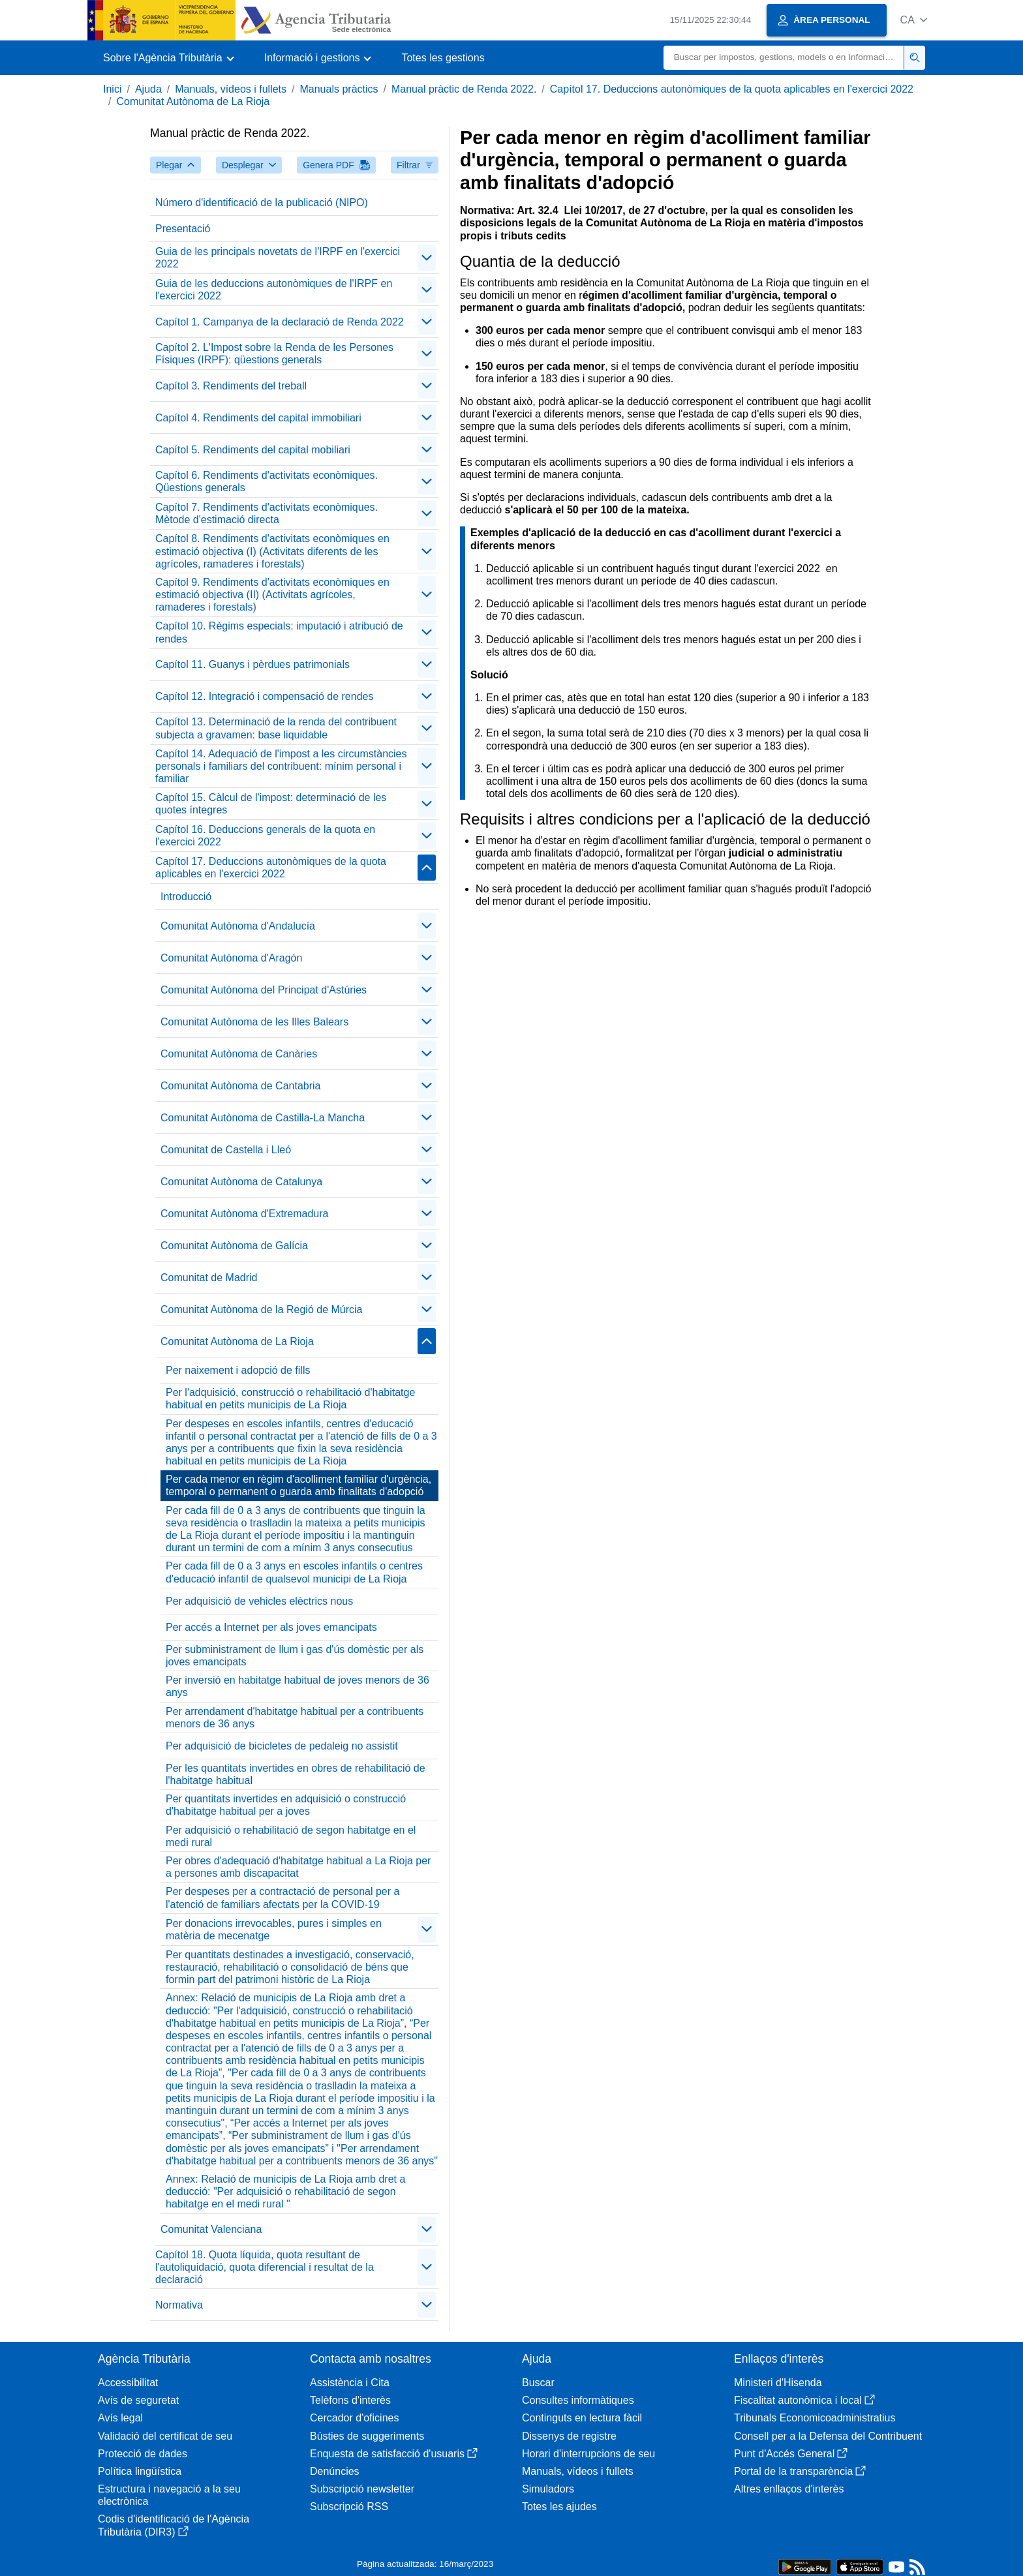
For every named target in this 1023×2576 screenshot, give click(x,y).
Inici (112, 89)
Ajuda (148, 89)
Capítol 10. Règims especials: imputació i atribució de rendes (279, 632)
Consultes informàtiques (578, 2400)
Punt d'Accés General (790, 2453)
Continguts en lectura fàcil (582, 2417)
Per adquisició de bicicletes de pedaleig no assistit (282, 1745)
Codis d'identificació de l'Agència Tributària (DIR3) (173, 2525)
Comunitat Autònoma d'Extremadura (244, 1213)
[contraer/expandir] (427, 258)
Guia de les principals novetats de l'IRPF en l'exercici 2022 (277, 257)
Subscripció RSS (349, 2506)
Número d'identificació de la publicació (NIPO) (261, 202)
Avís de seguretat (138, 2400)
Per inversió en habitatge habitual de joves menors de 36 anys (297, 1686)
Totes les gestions (442, 57)
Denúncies (334, 2471)
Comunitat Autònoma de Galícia (234, 1245)
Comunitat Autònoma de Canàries (238, 1053)
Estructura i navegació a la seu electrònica (169, 2495)
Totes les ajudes (559, 2506)
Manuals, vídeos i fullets (230, 89)
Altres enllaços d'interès (789, 2488)
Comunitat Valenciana (211, 2229)
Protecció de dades (142, 2453)
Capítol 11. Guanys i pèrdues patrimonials (252, 664)
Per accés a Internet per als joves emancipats (271, 1627)
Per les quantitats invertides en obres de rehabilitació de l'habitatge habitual (295, 1774)
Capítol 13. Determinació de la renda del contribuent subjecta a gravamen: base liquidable (276, 728)
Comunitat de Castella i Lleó (225, 1149)
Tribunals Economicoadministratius (815, 2417)
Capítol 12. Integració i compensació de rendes (264, 696)
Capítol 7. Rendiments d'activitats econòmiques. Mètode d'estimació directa (266, 513)
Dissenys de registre (569, 2436)
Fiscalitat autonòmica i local (804, 2400)
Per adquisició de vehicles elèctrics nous (259, 1601)
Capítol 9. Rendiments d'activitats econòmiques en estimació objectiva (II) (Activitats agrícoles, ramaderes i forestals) (272, 595)
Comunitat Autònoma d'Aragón (231, 957)
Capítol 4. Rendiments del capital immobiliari (258, 417)
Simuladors (548, 2488)
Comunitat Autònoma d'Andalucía (237, 926)
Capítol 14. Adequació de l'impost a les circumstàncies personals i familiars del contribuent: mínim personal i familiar (280, 766)
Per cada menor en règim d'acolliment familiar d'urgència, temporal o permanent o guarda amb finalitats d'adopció (298, 1485)
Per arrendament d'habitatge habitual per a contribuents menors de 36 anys (294, 1717)
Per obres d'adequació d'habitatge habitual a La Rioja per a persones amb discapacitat (298, 1867)
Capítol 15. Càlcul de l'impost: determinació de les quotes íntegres (270, 803)
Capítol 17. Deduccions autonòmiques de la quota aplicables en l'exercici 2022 (731, 89)
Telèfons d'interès (350, 2400)
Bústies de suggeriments (367, 2436)
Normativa (179, 2305)
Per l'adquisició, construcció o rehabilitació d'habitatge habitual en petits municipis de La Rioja (290, 1398)
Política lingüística (139, 2471)
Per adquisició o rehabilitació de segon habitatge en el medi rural (291, 1836)
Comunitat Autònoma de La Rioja (192, 101)
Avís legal (120, 2417)
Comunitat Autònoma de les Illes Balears (254, 1021)
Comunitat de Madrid (209, 1277)
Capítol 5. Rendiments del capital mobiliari (252, 449)
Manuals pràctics (338, 89)
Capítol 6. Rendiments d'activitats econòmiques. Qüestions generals (266, 481)
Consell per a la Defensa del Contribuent (828, 2436)
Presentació (183, 228)
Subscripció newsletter (362, 2488)
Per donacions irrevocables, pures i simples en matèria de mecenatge (274, 1929)
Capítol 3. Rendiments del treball (231, 385)
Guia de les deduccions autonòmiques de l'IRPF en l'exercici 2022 (273, 289)
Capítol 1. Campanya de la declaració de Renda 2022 (279, 321)
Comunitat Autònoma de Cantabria (240, 1085)
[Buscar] (784, 58)
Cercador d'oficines (354, 2417)
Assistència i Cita (349, 2382)
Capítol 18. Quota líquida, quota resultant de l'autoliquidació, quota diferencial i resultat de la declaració (264, 2267)
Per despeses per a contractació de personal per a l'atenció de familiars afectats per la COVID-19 (282, 1897)
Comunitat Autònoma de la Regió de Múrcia (261, 1309)
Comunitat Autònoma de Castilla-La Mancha (262, 1117)
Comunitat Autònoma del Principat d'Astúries (263, 989)
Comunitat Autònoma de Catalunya (241, 1181)
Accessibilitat (128, 2382)
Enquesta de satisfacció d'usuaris (394, 2453)
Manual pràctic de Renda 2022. (463, 89)
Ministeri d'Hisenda (778, 2382)
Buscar (538, 2382)
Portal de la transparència (800, 2471)
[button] (914, 20)
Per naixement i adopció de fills (238, 1370)
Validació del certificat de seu (165, 2436)
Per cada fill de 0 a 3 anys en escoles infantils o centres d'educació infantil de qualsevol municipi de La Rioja (294, 1572)
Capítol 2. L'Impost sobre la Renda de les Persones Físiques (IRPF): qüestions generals (274, 353)
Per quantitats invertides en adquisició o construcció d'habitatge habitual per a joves (286, 1805)
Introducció (185, 896)
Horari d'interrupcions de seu (588, 2453)
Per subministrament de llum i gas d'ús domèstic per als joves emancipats (294, 1655)
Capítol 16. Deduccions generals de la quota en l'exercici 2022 (265, 835)
